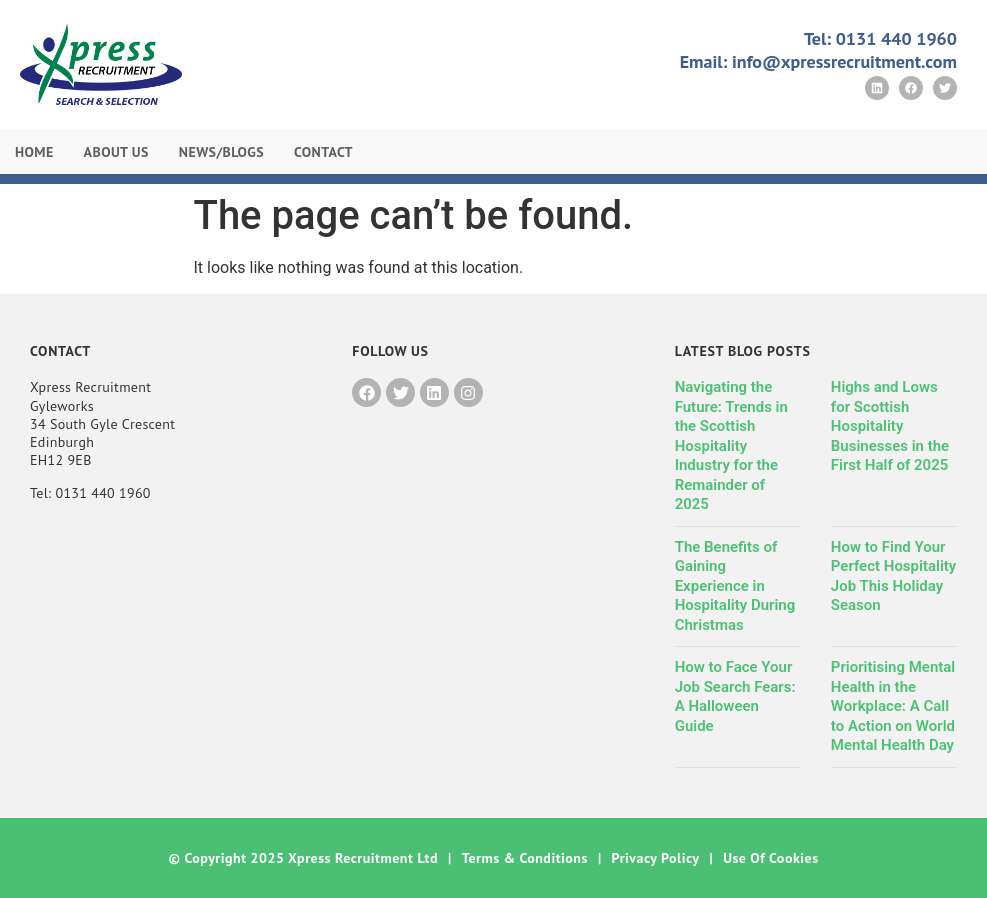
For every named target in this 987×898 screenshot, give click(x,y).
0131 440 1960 (102, 493)
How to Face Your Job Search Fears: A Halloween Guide (735, 696)
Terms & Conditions (525, 858)
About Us (116, 152)
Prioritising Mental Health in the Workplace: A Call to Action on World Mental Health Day (893, 706)
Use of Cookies (770, 858)
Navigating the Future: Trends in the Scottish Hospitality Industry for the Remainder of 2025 (731, 445)
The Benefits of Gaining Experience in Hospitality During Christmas (735, 586)
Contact (323, 152)
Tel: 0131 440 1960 (880, 38)
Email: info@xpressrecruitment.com (818, 61)
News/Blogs (221, 152)
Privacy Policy (656, 858)
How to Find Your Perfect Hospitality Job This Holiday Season (893, 576)
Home (34, 152)
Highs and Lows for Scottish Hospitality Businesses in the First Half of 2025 (890, 426)
